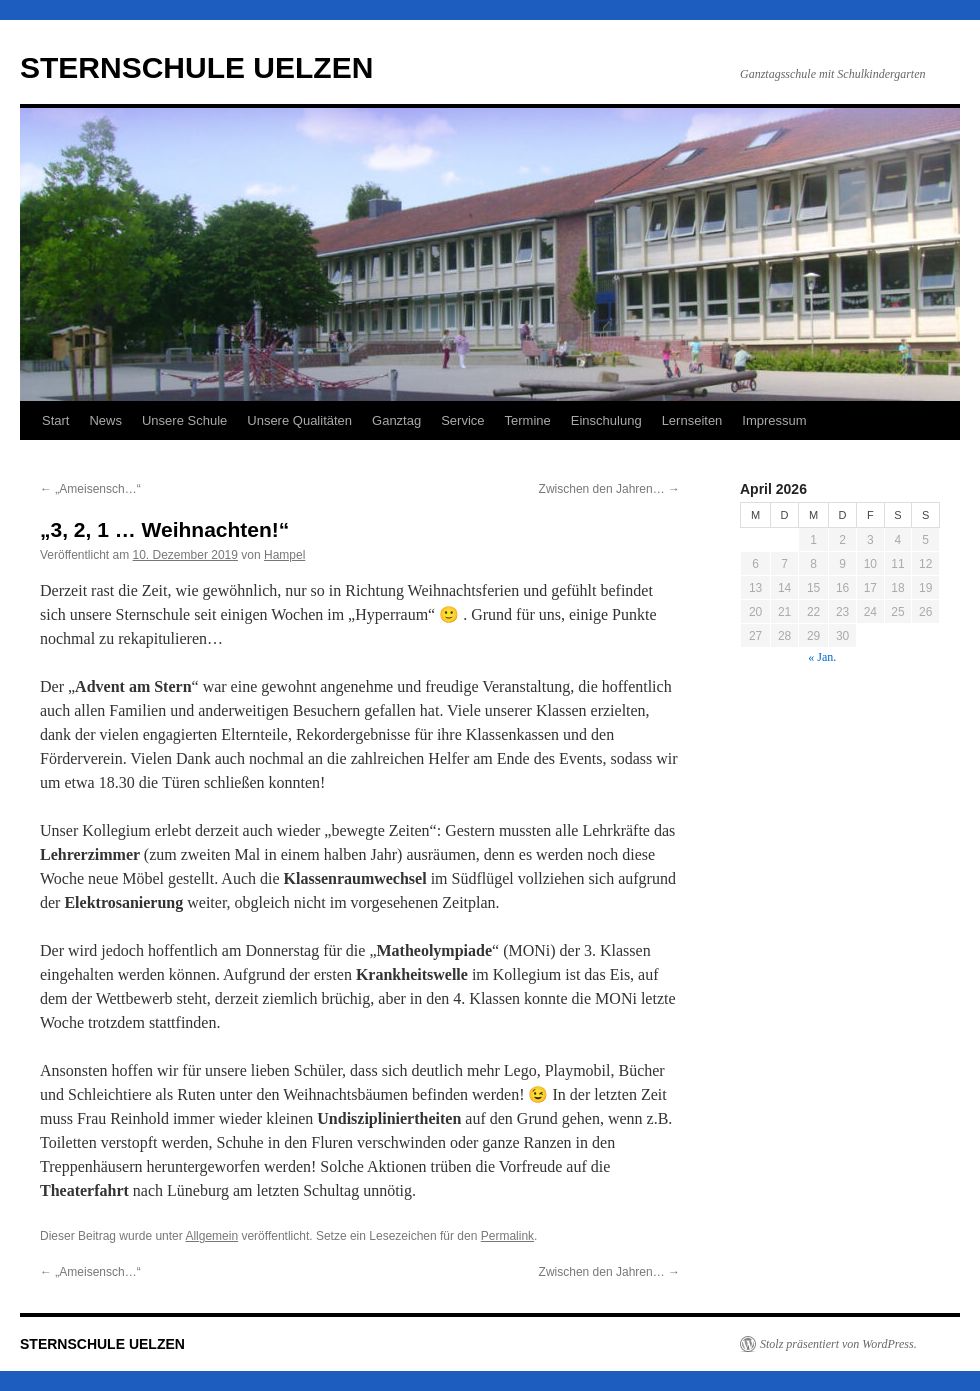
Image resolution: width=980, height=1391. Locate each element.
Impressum (774, 420)
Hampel (284, 555)
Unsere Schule (184, 420)
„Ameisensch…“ (90, 489)
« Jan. (822, 657)
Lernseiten (692, 420)
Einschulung (606, 420)
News (105, 420)
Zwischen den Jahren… (609, 489)
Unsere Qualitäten (299, 420)
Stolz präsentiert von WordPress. (838, 1344)
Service (462, 420)
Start (55, 420)
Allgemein (211, 1236)
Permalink (507, 1236)
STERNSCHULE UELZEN (196, 67)
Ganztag (396, 420)
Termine (528, 420)
